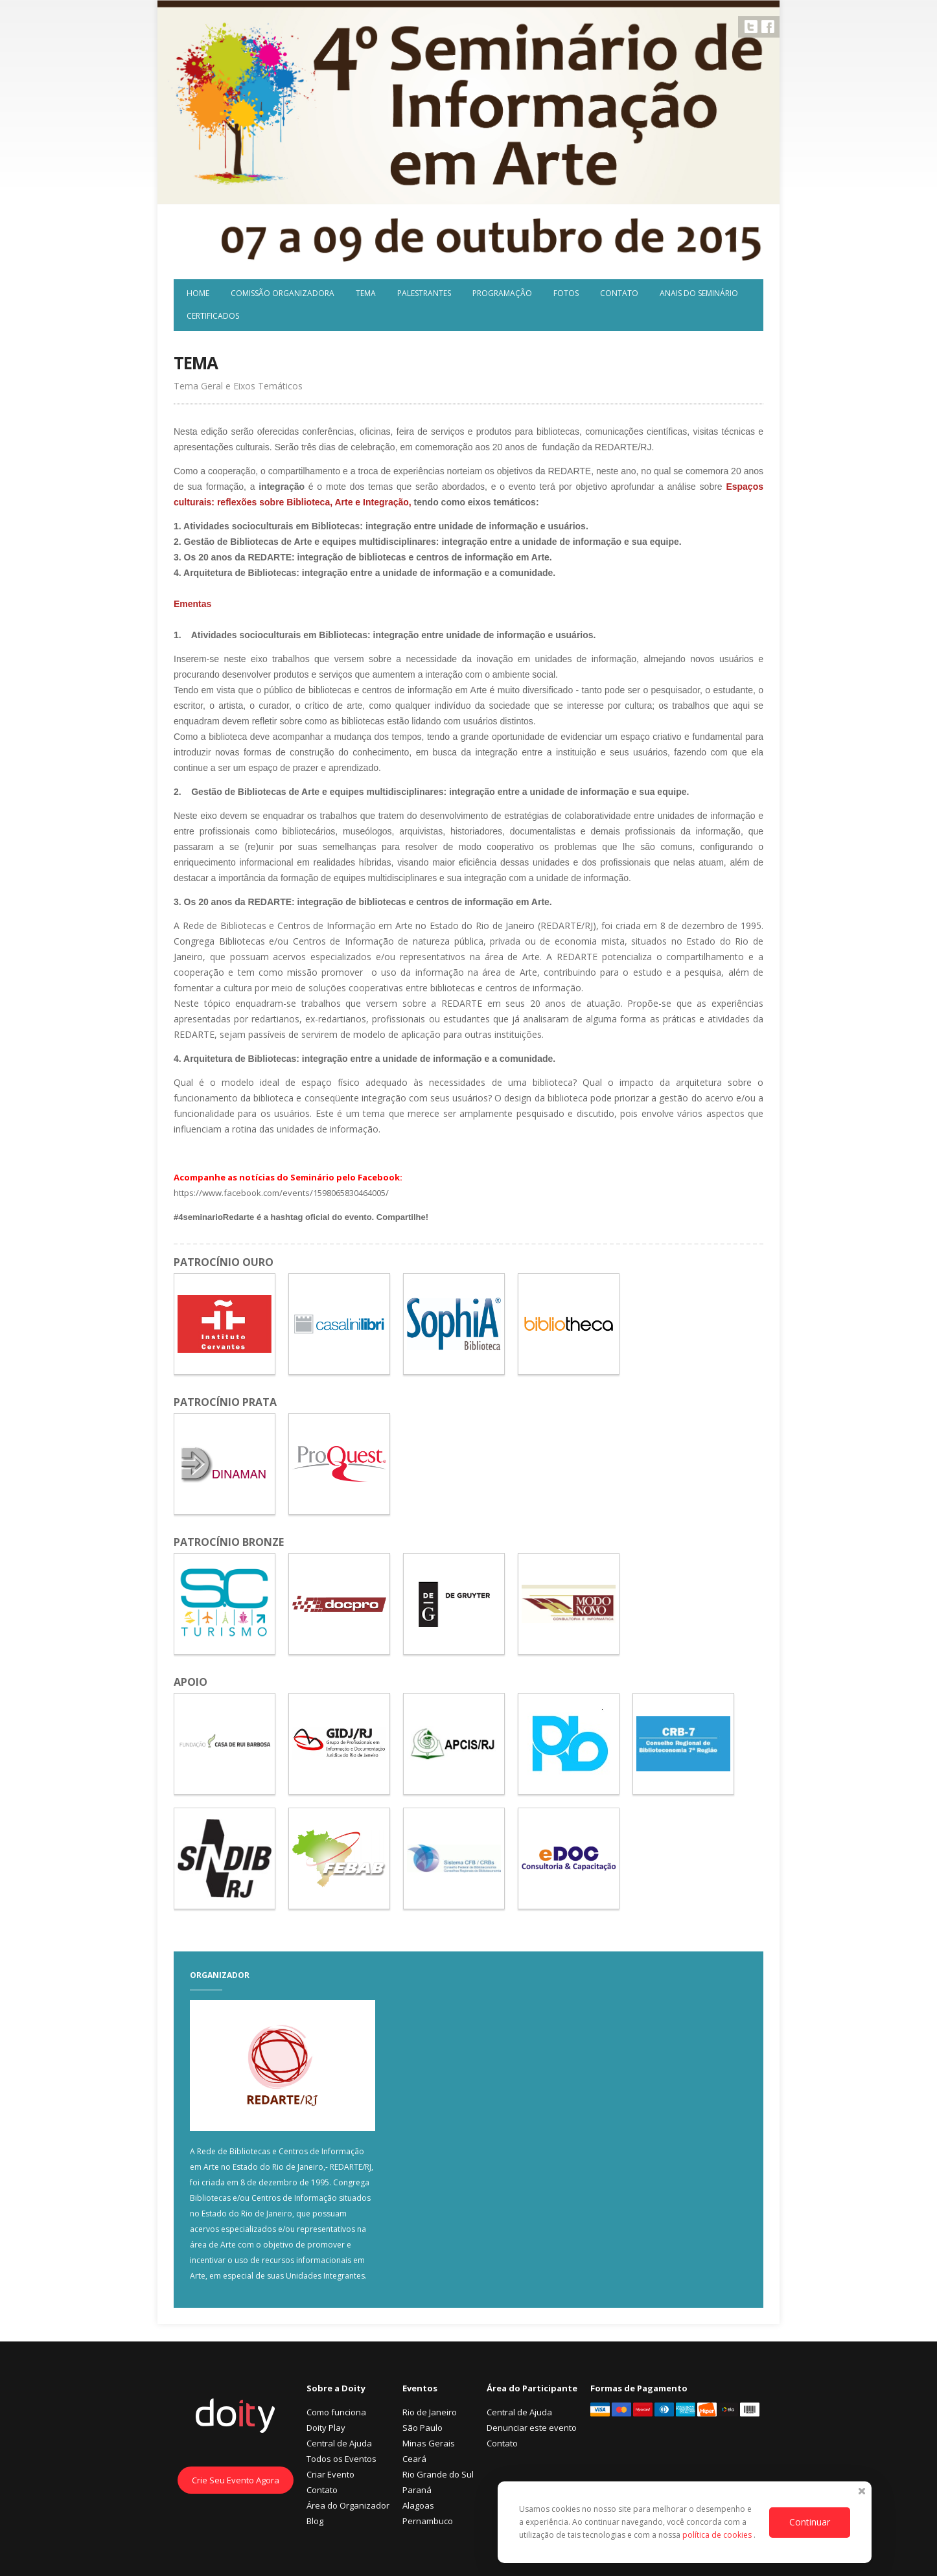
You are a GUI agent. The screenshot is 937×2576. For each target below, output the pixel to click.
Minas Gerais (428, 2443)
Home (198, 293)
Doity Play (326, 2427)
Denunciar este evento (532, 2427)
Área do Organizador (348, 2505)
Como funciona (336, 2412)
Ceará (414, 2459)
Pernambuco (427, 2521)
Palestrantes (424, 293)
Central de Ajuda (339, 2443)
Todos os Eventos (341, 2459)
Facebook (768, 26)
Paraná (417, 2490)
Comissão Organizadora (282, 293)
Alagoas (418, 2505)
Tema (366, 293)
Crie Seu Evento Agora (235, 2480)
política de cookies (718, 2534)
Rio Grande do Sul (438, 2474)
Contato (619, 293)
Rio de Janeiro (429, 2412)
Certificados (213, 315)
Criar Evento (330, 2474)
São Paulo (422, 2427)
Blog (315, 2521)
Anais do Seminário (699, 293)
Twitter (751, 26)
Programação (502, 293)
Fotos (566, 293)
